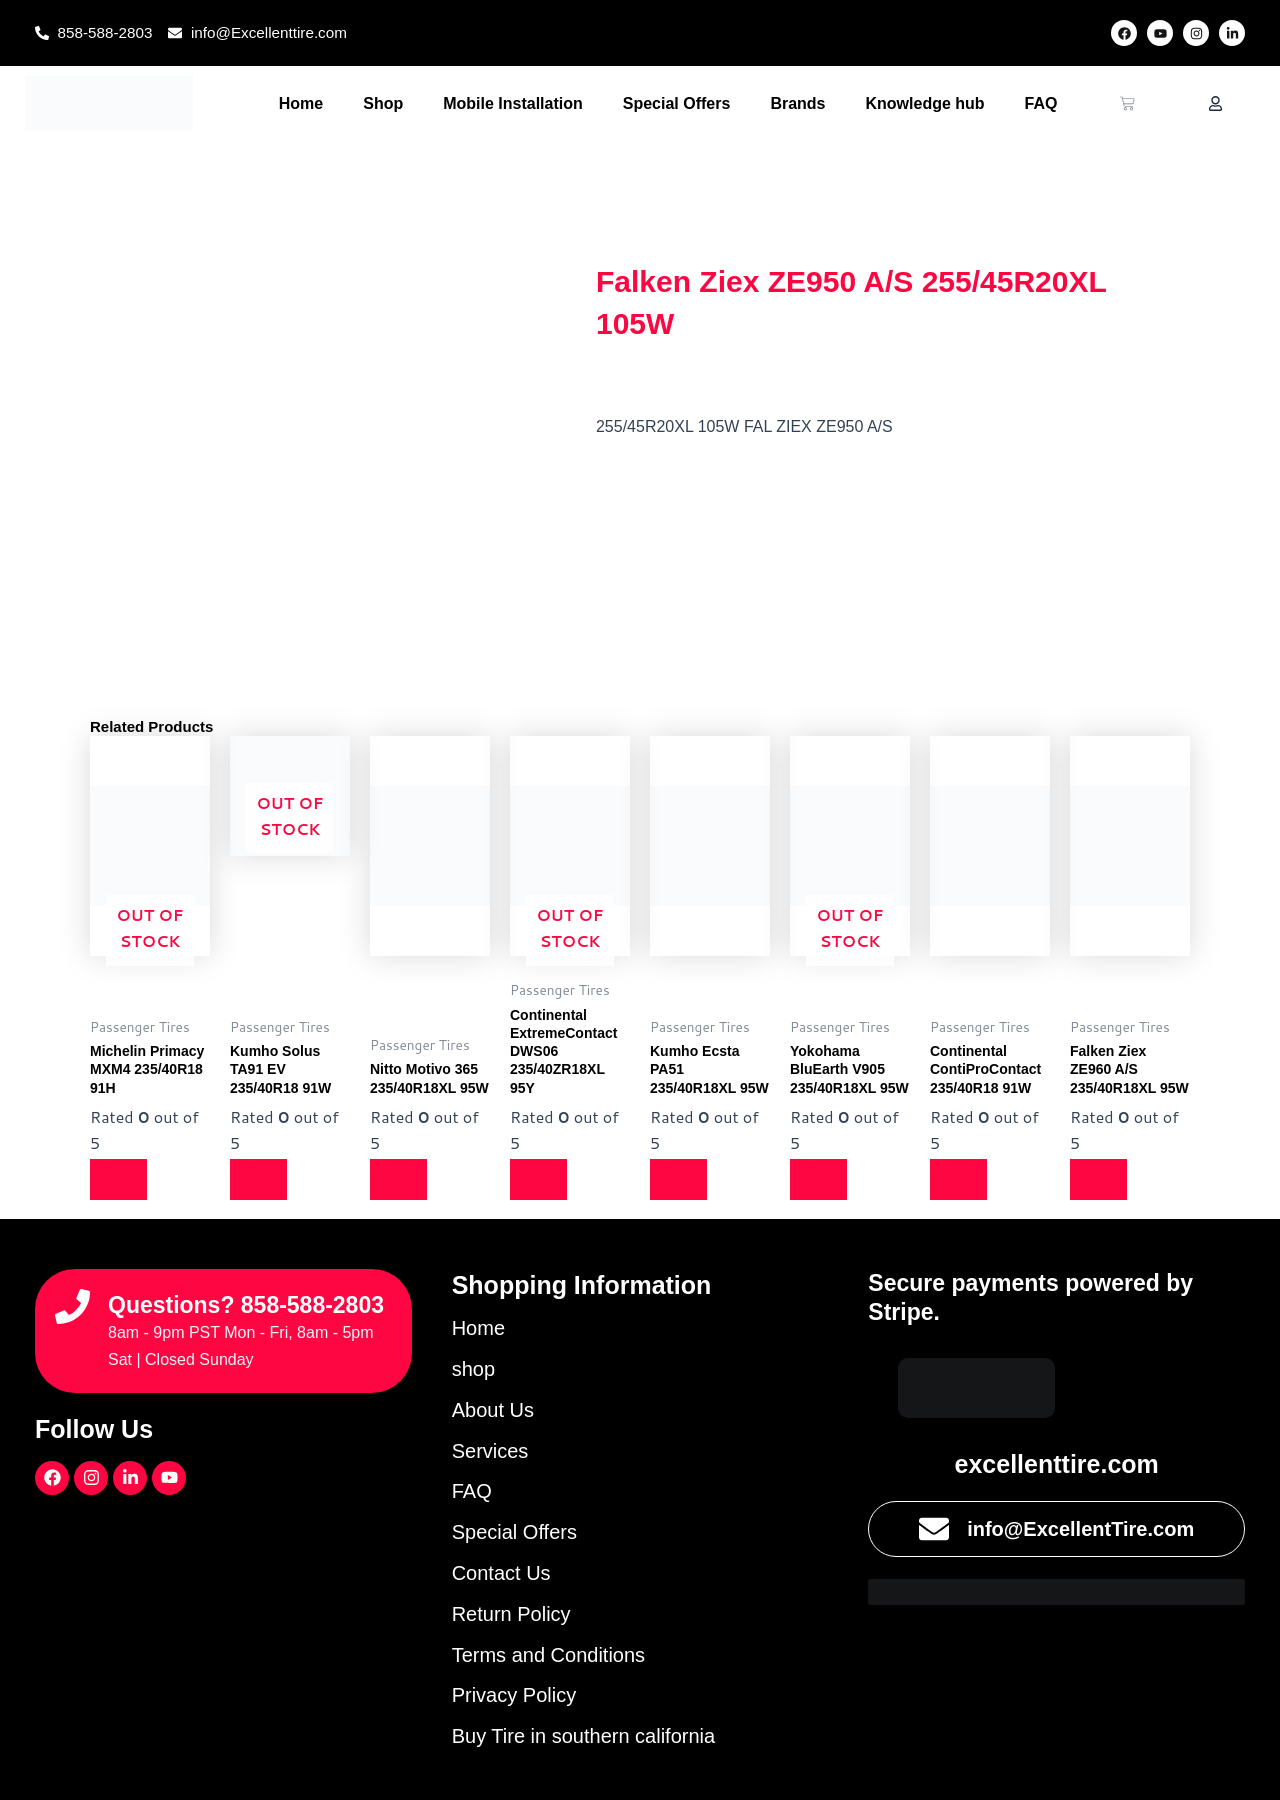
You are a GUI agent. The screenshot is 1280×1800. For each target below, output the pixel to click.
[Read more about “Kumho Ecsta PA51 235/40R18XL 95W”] (680, 1180)
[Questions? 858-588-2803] (72, 1299)
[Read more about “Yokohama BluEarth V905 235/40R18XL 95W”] (820, 1180)
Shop (383, 103)
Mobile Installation (513, 103)
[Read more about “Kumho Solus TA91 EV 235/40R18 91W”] (260, 1180)
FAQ (1041, 103)
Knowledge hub (925, 103)
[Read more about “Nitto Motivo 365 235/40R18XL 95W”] (400, 1180)
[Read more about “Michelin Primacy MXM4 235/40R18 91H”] (120, 1180)
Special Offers (677, 103)
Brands (797, 103)
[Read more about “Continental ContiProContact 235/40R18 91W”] (960, 1180)
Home (301, 103)
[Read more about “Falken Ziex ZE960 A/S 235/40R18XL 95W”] (1100, 1180)
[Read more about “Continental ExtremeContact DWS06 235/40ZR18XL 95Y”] (540, 1180)
